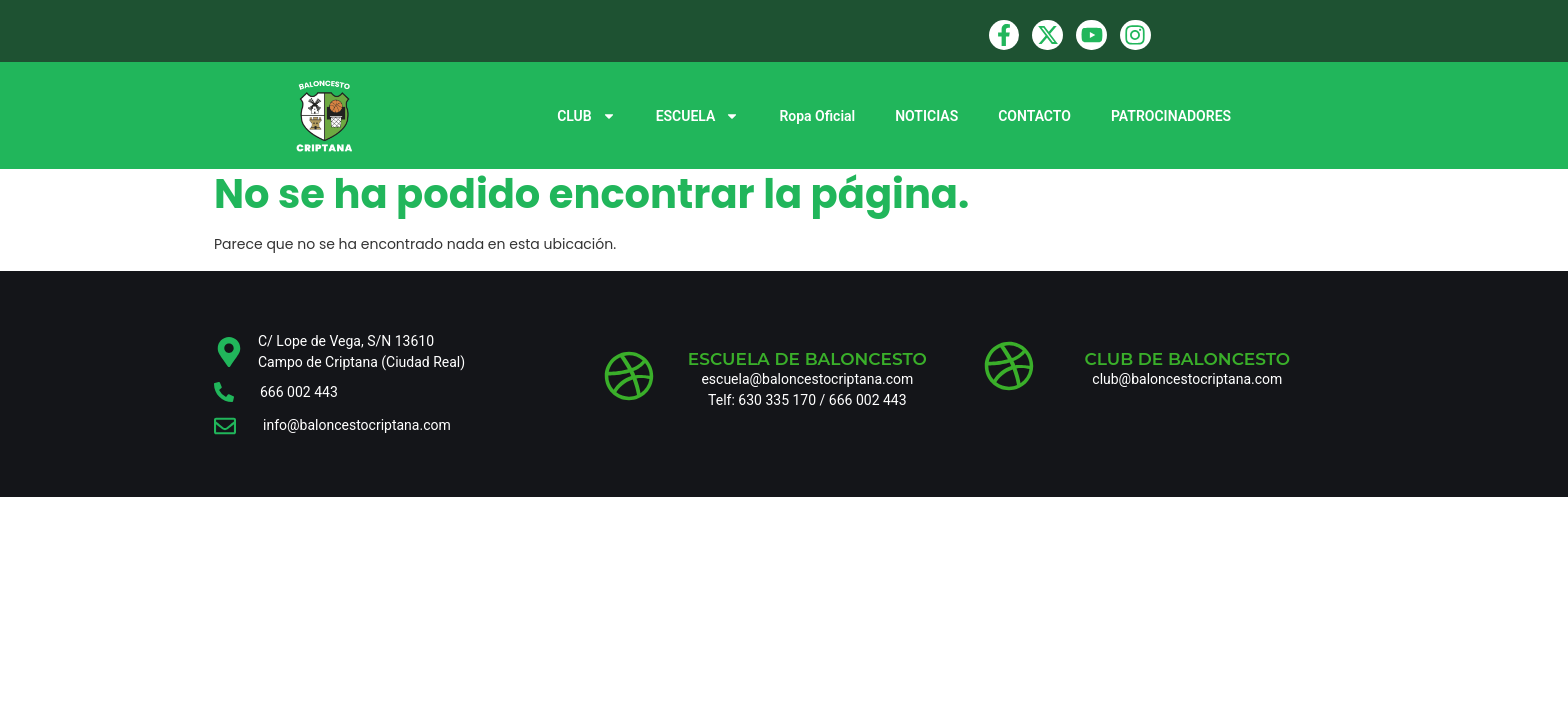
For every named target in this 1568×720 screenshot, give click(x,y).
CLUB (586, 116)
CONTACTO (1034, 116)
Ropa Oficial (817, 116)
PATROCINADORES (1171, 116)
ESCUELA (698, 116)
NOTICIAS (926, 116)
